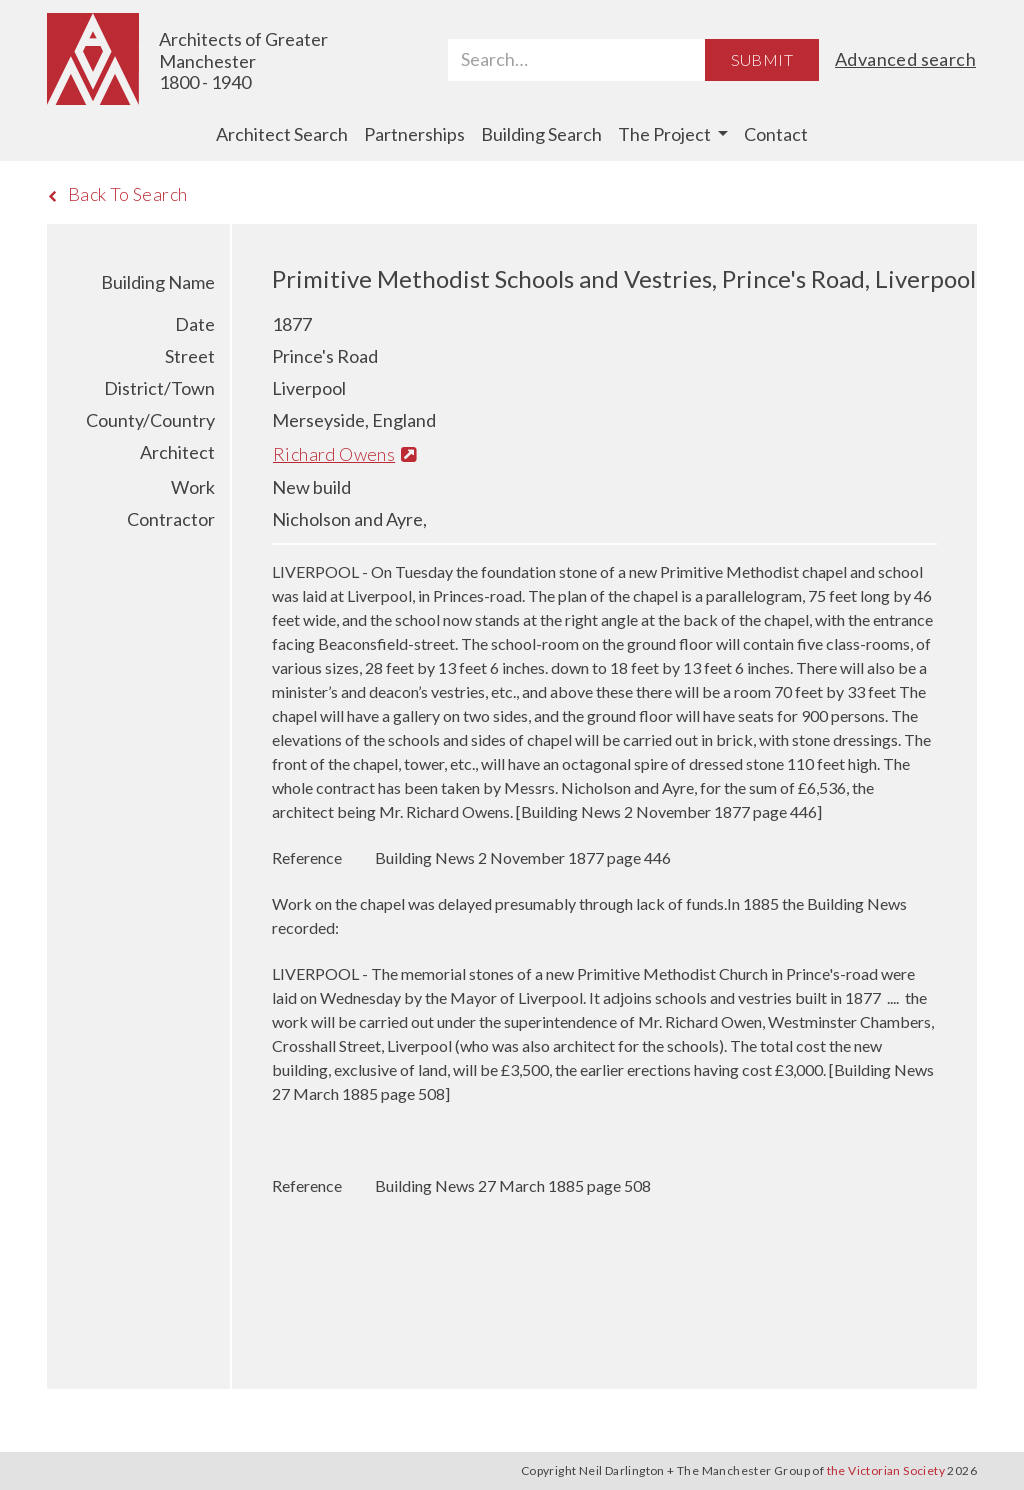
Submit (762, 59)
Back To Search (117, 194)
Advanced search (905, 59)
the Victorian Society (886, 1470)
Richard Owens (344, 454)
